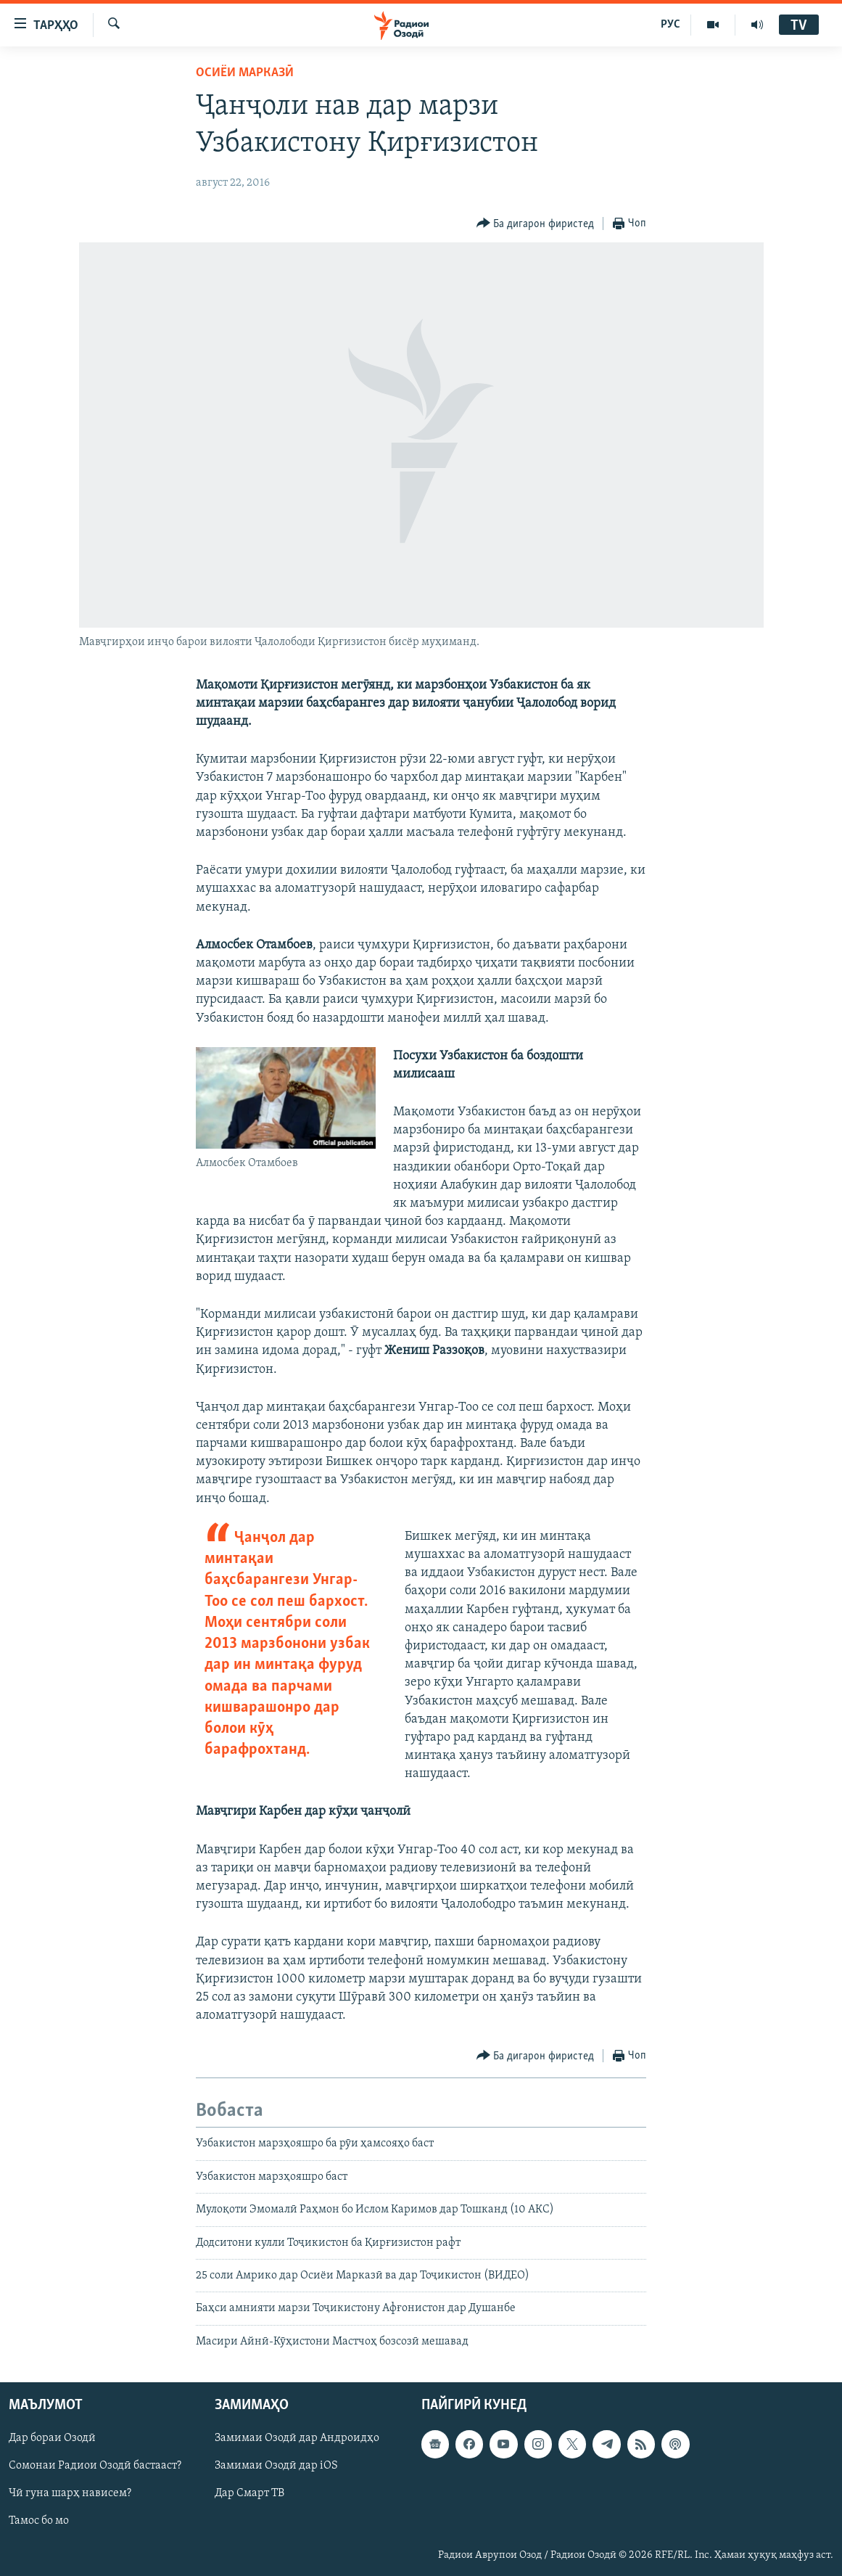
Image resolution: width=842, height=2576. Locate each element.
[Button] (535, 224)
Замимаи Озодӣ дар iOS (276, 2466)
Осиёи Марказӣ (245, 73)
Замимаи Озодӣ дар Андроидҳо (297, 2438)
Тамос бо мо (39, 2521)
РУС (670, 24)
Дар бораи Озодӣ (52, 2438)
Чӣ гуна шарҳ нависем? (70, 2494)
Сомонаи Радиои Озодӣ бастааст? (95, 2466)
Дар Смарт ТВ (249, 2494)
